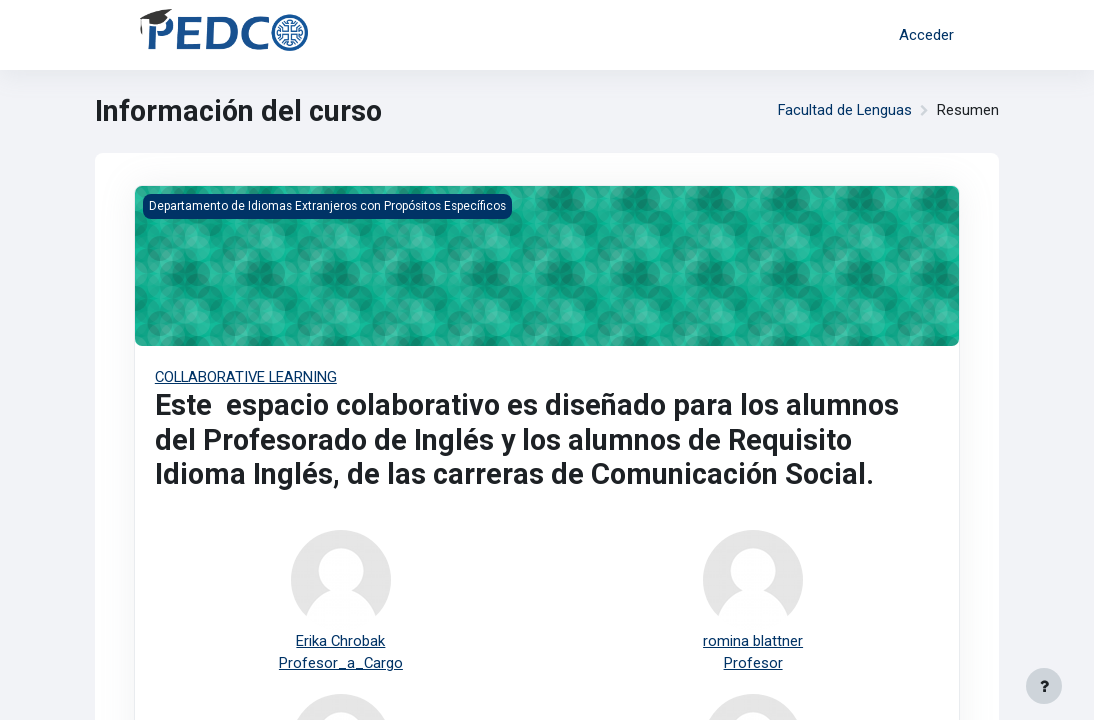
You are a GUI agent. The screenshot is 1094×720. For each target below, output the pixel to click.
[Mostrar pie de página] (1044, 686)
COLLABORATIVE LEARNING (247, 377)
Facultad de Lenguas (844, 111)
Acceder (926, 35)
